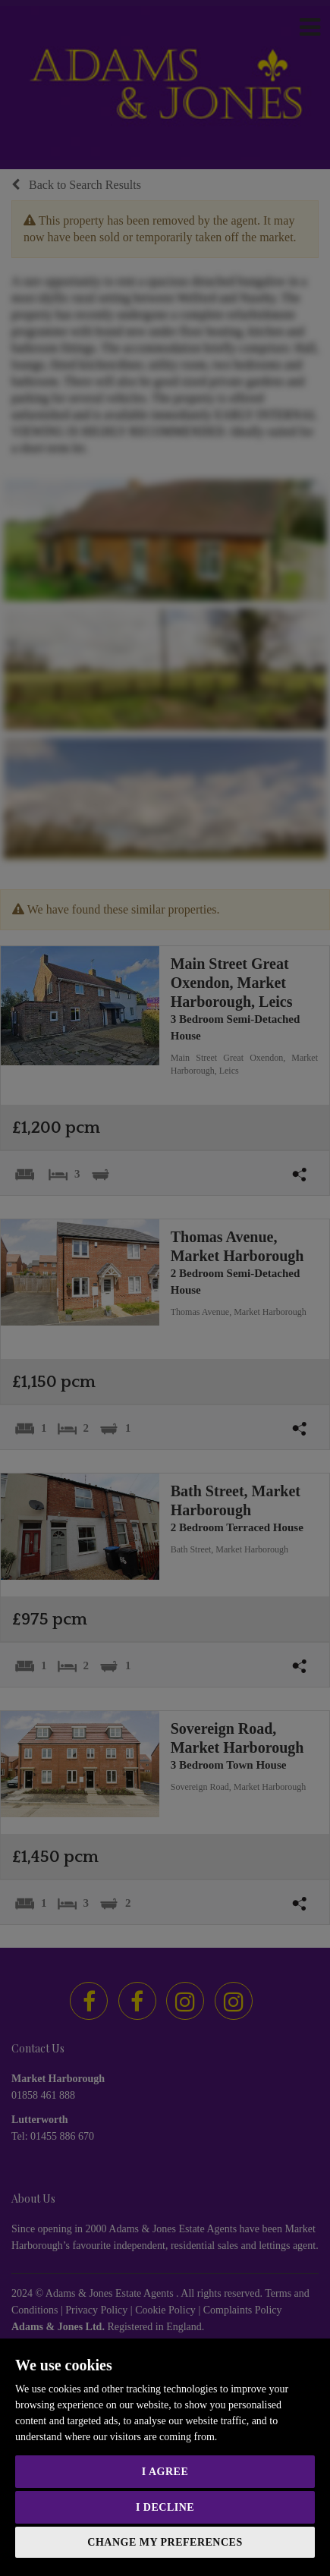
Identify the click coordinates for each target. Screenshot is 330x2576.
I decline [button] (165, 2507)
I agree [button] (165, 2471)
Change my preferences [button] (164, 2542)
